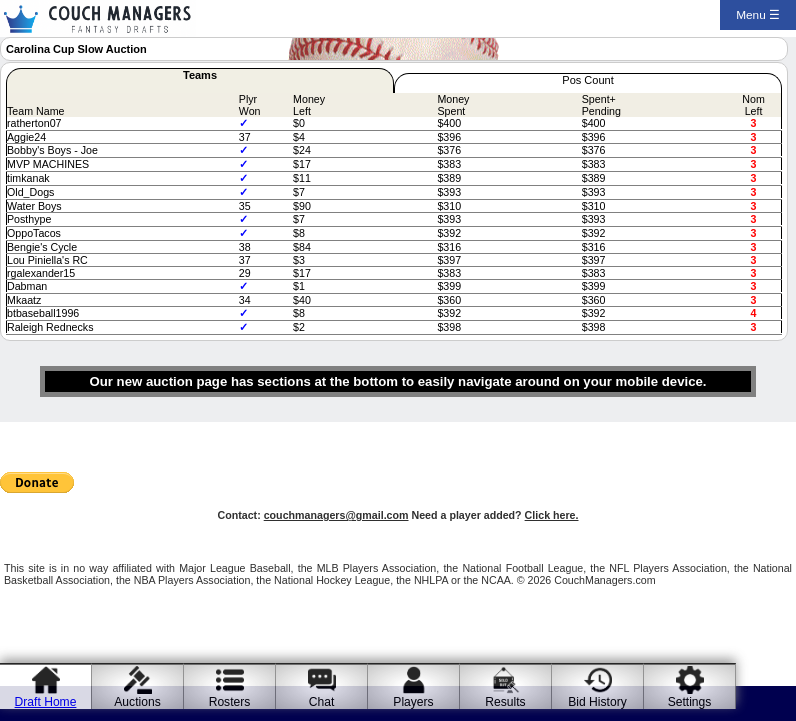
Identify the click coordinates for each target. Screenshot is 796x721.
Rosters (230, 702)
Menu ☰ (758, 15)
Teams (200, 75)
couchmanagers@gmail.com (336, 515)
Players (413, 702)
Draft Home (46, 702)
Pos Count (587, 80)
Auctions (137, 702)
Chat (322, 702)
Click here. (552, 515)
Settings (690, 702)
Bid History (597, 702)
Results (505, 702)
